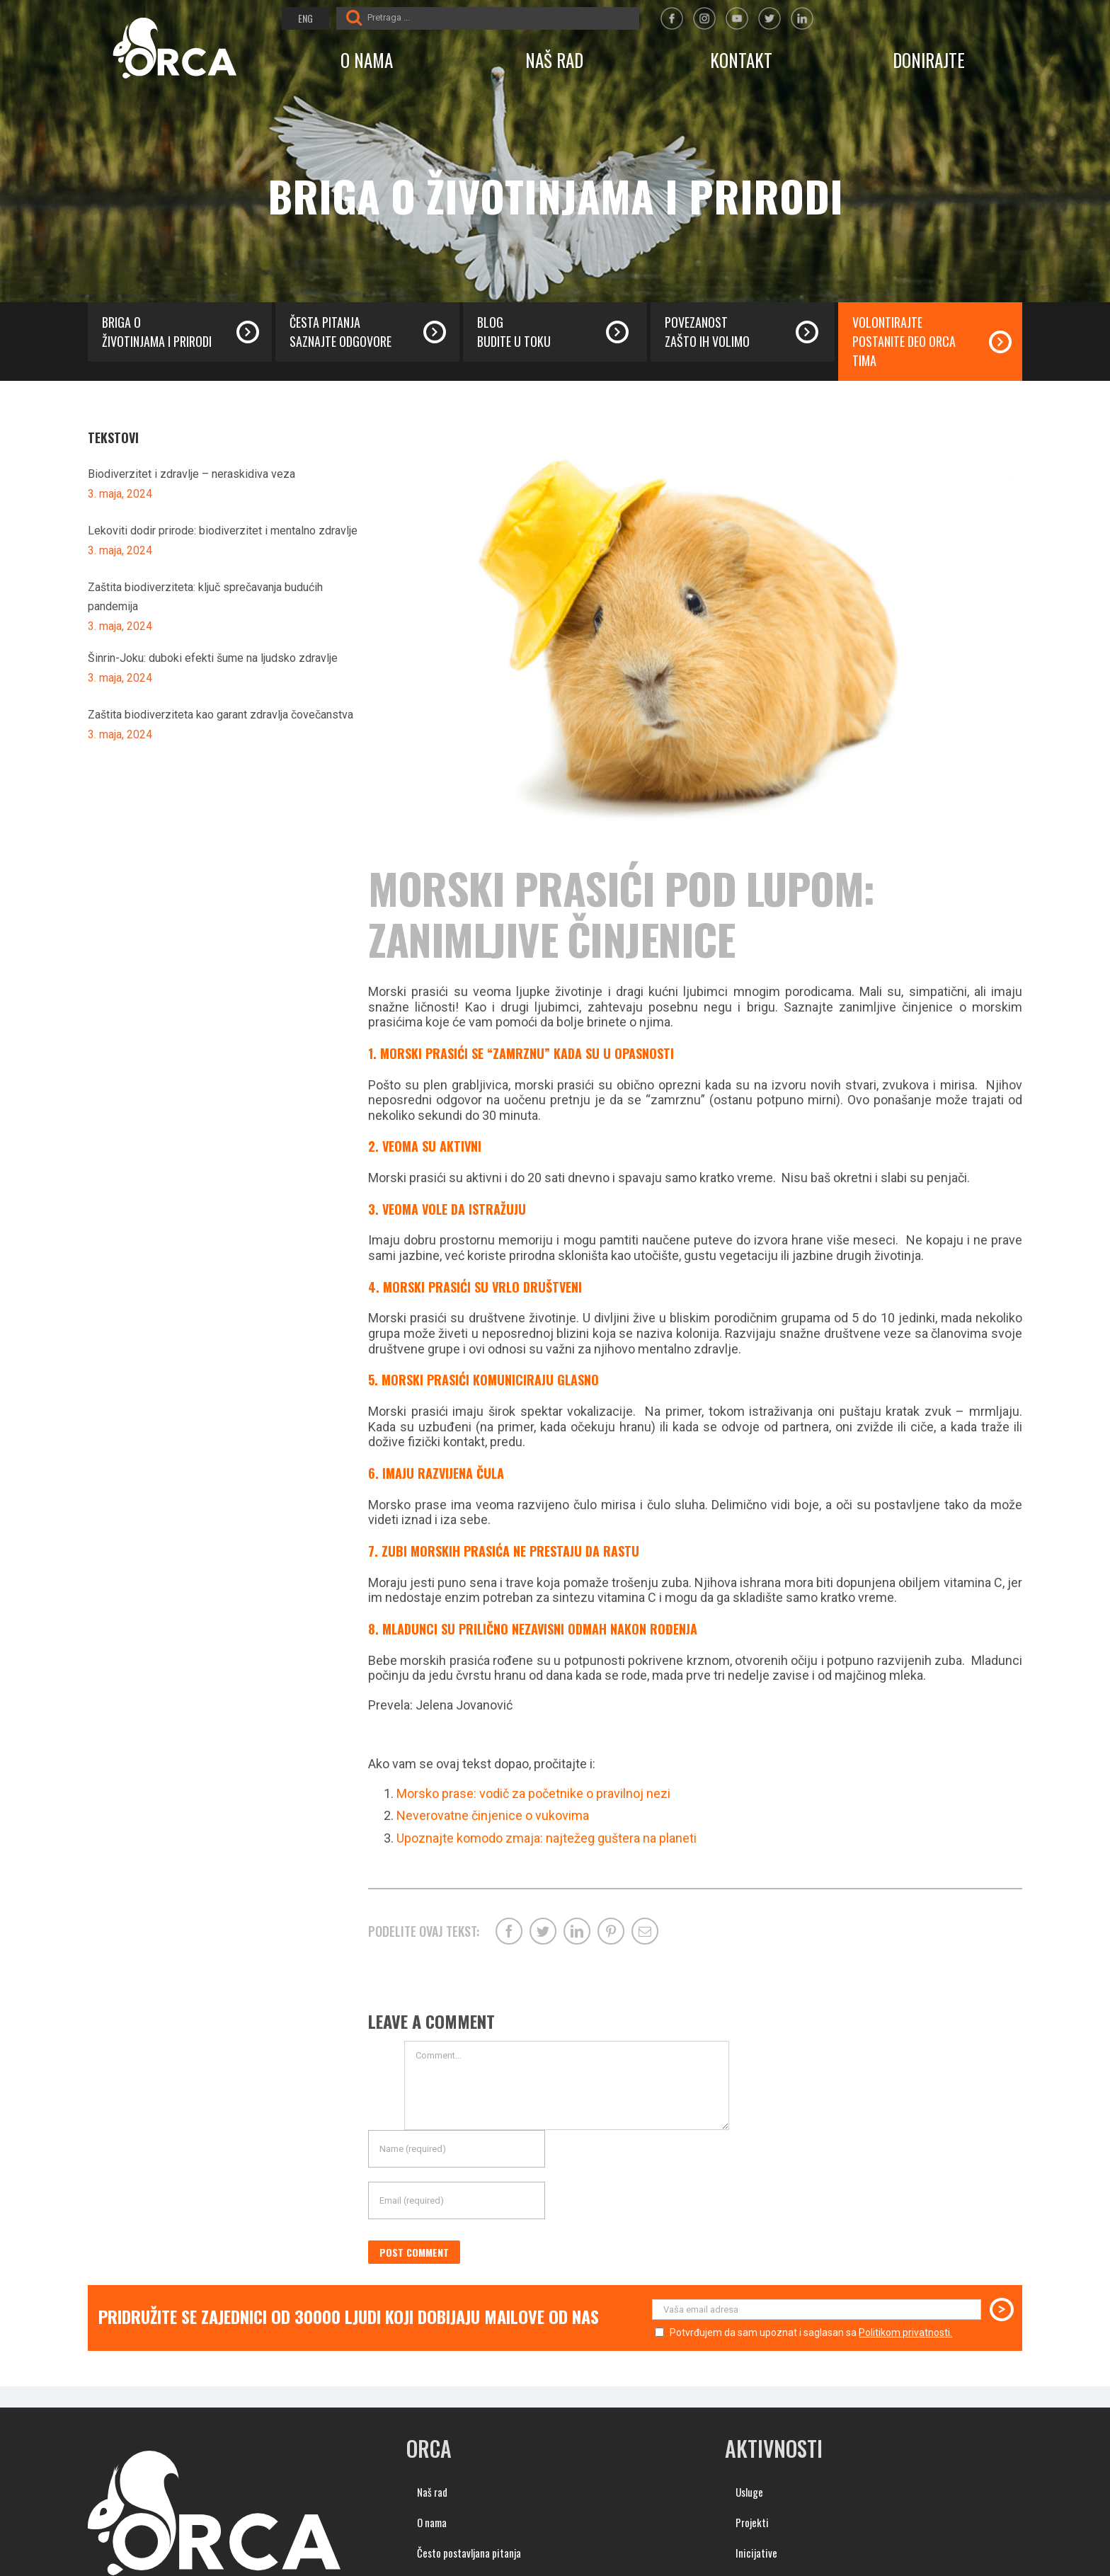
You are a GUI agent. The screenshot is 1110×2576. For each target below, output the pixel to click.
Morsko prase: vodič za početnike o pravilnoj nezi (533, 1793)
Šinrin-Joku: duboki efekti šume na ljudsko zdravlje (213, 658)
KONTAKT (741, 60)
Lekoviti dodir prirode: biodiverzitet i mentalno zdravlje (222, 530)
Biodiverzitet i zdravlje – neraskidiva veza (191, 474)
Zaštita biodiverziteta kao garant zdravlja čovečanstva (220, 714)
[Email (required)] (456, 2200)
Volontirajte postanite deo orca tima (904, 341)
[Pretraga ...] (501, 17)
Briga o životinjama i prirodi (157, 331)
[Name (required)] (456, 2149)
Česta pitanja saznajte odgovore (340, 331)
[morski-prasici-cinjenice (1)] (695, 635)
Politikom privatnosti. (905, 2332)
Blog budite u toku (514, 331)
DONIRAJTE (929, 60)
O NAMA (367, 60)
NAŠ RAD (554, 60)
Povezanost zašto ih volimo (707, 331)
